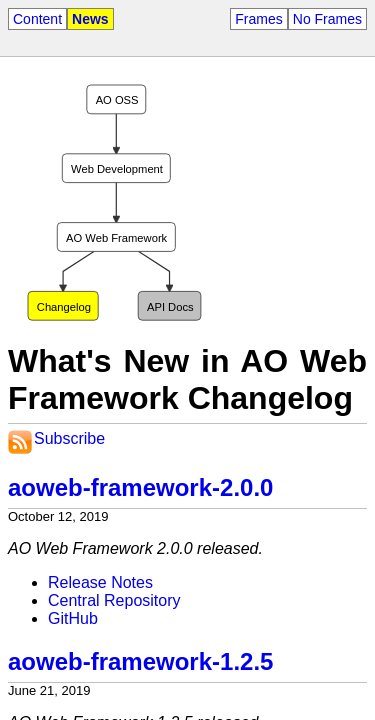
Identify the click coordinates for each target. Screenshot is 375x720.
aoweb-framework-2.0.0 (140, 487)
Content (37, 19)
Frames (258, 19)
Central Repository (114, 600)
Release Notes (100, 582)
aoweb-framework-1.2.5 (140, 661)
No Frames (327, 19)
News (90, 19)
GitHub (73, 618)
